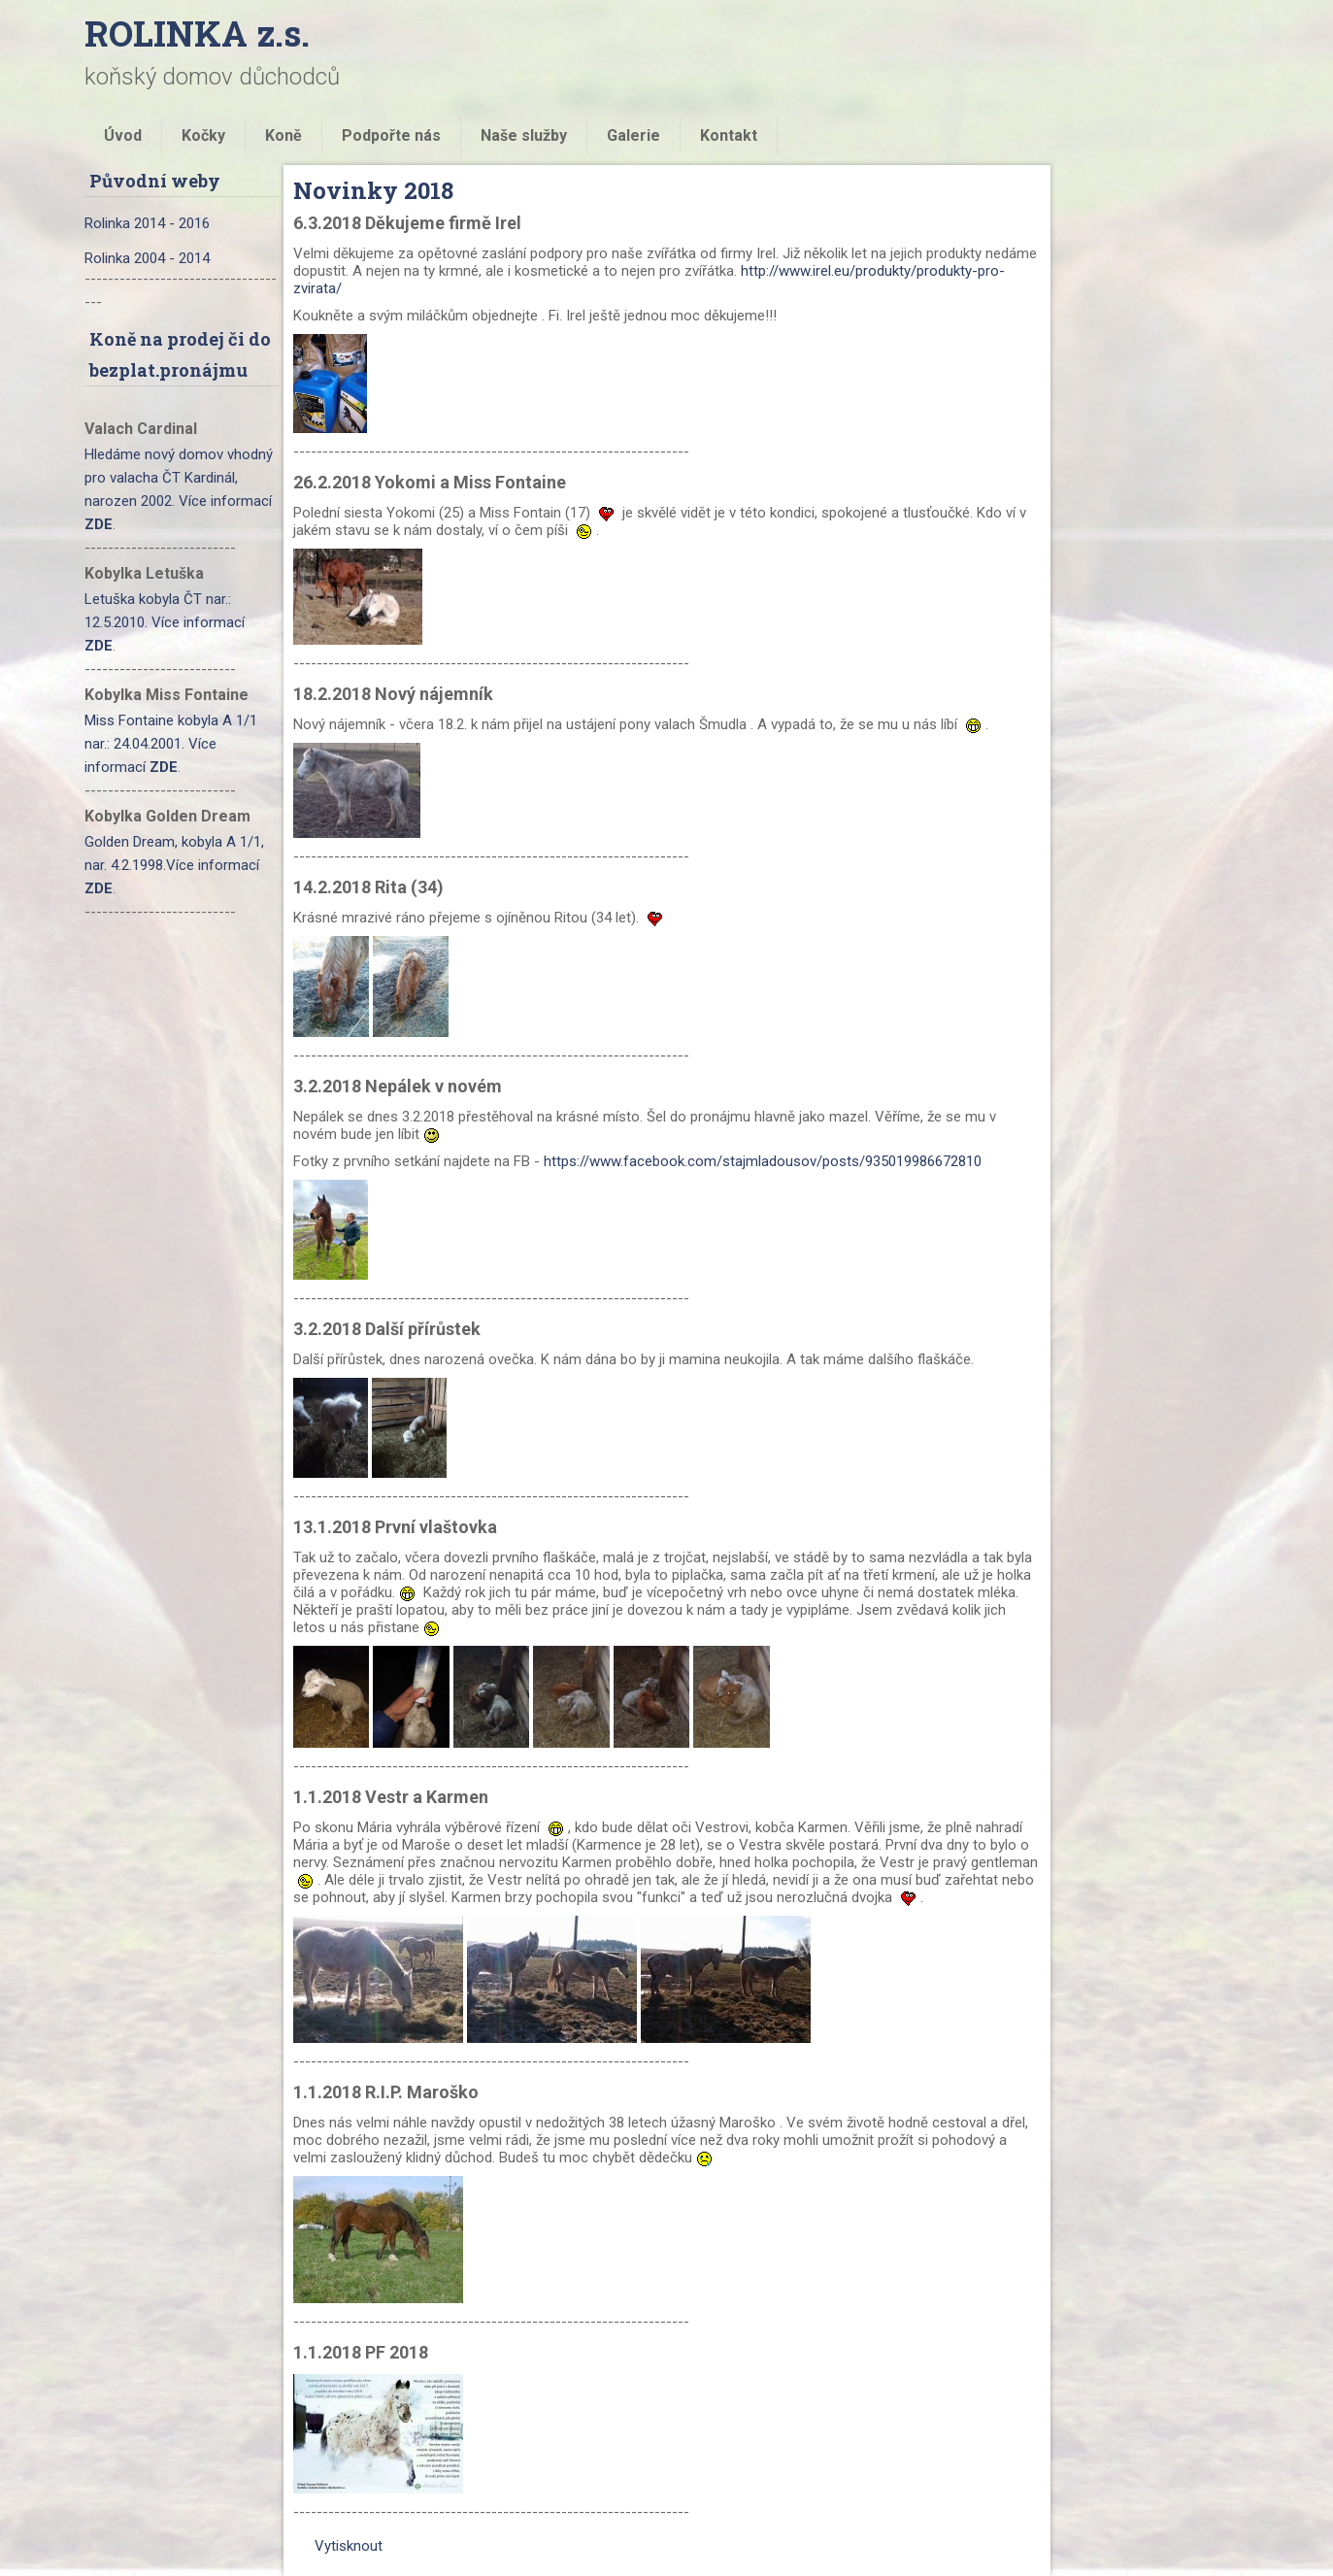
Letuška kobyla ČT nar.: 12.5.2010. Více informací (164, 622)
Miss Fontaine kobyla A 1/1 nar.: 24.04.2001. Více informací (170, 744)
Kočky (203, 135)
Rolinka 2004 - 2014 (147, 258)
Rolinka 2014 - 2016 (147, 223)
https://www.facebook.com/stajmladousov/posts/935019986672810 (763, 1161)
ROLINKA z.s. (197, 33)
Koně (283, 135)
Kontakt (728, 135)
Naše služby (524, 135)
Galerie (633, 135)
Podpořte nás (391, 135)
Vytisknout (339, 2546)
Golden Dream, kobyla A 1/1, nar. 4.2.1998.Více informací (174, 865)
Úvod (123, 135)
